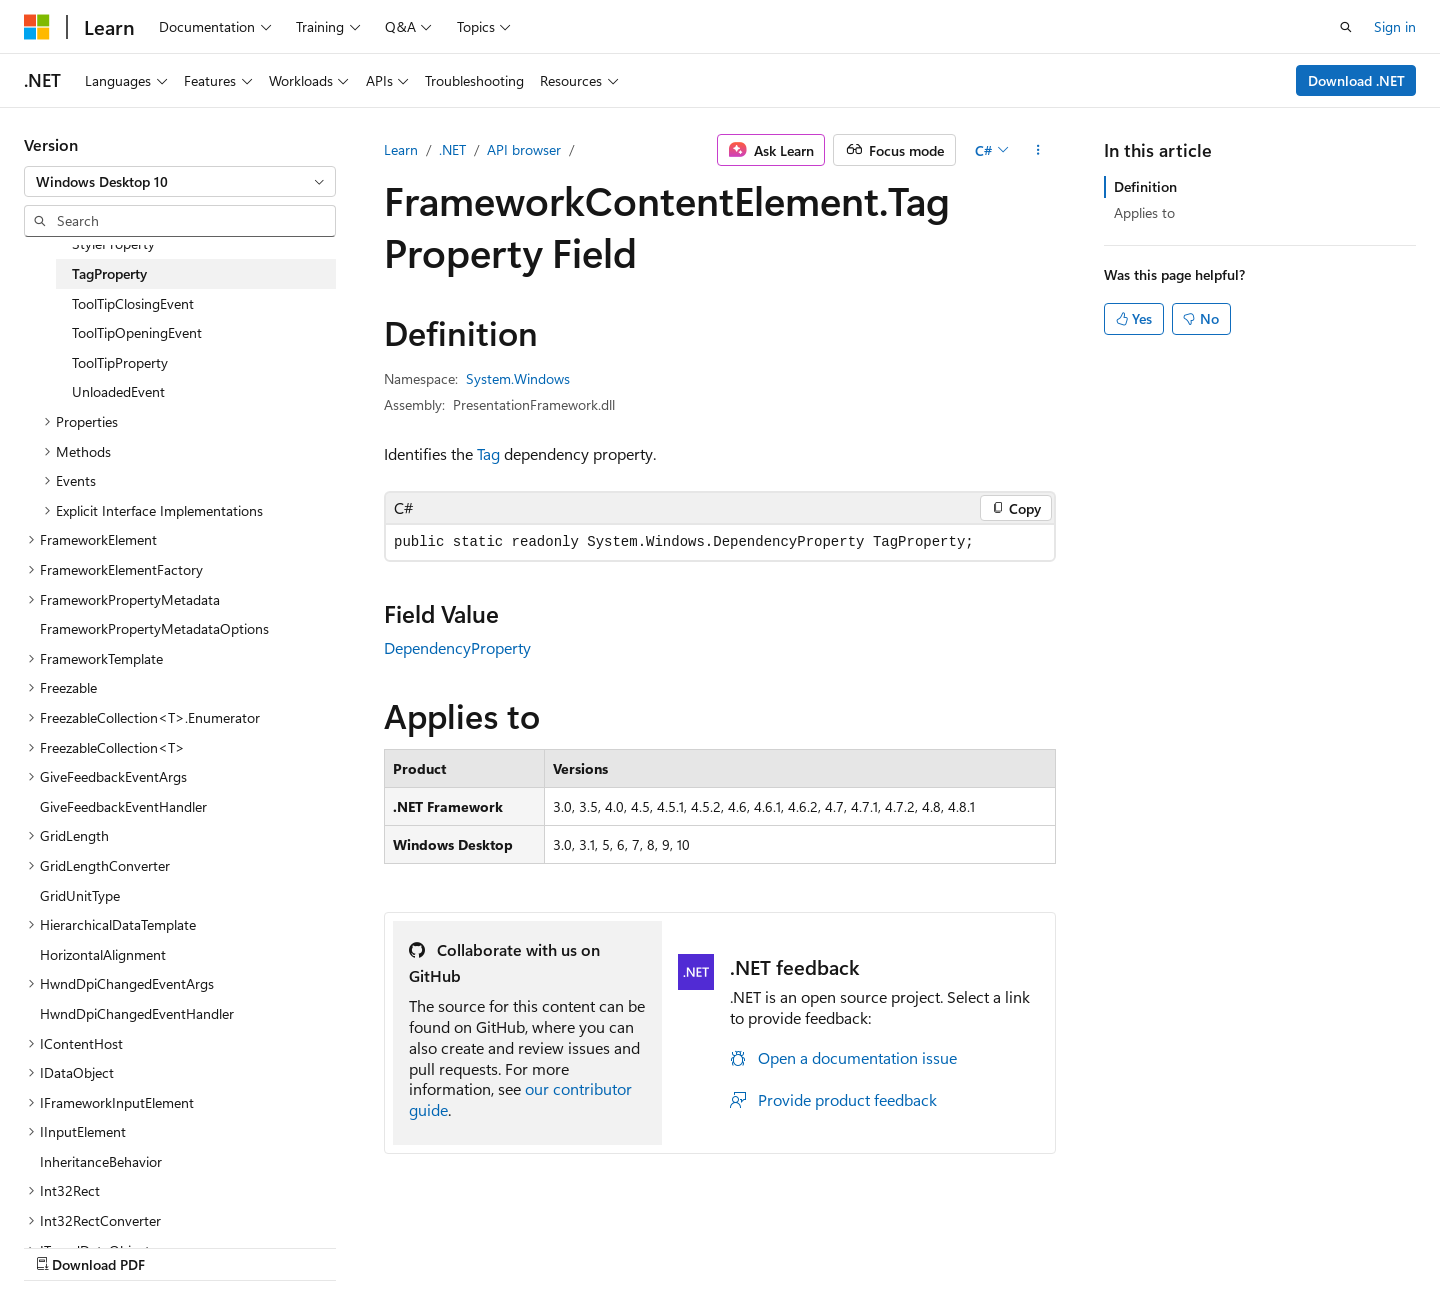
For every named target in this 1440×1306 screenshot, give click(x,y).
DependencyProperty (457, 647)
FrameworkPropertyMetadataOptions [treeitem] (154, 628)
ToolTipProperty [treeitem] (120, 362)
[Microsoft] (37, 27)
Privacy (1033, 1243)
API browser (524, 149)
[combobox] (180, 182)
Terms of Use (1133, 1243)
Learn (401, 149)
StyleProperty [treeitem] (113, 243)
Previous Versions (778, 1243)
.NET (452, 149)
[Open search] (1346, 27)
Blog (869, 1243)
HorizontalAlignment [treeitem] (103, 954)
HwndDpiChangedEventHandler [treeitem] (137, 1013)
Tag (488, 453)
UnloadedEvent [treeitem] (118, 391)
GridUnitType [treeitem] (80, 895)
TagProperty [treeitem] (109, 273)
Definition (1145, 186)
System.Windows (518, 378)
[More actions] (1038, 150)
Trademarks (1232, 1243)
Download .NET (1356, 80)
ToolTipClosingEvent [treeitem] (133, 303)
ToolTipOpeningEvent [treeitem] (137, 332)
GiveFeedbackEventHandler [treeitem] (123, 806)
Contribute (954, 1243)
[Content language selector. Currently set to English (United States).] (115, 1243)
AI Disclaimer (661, 1243)
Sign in (1395, 26)
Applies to (1144, 212)
